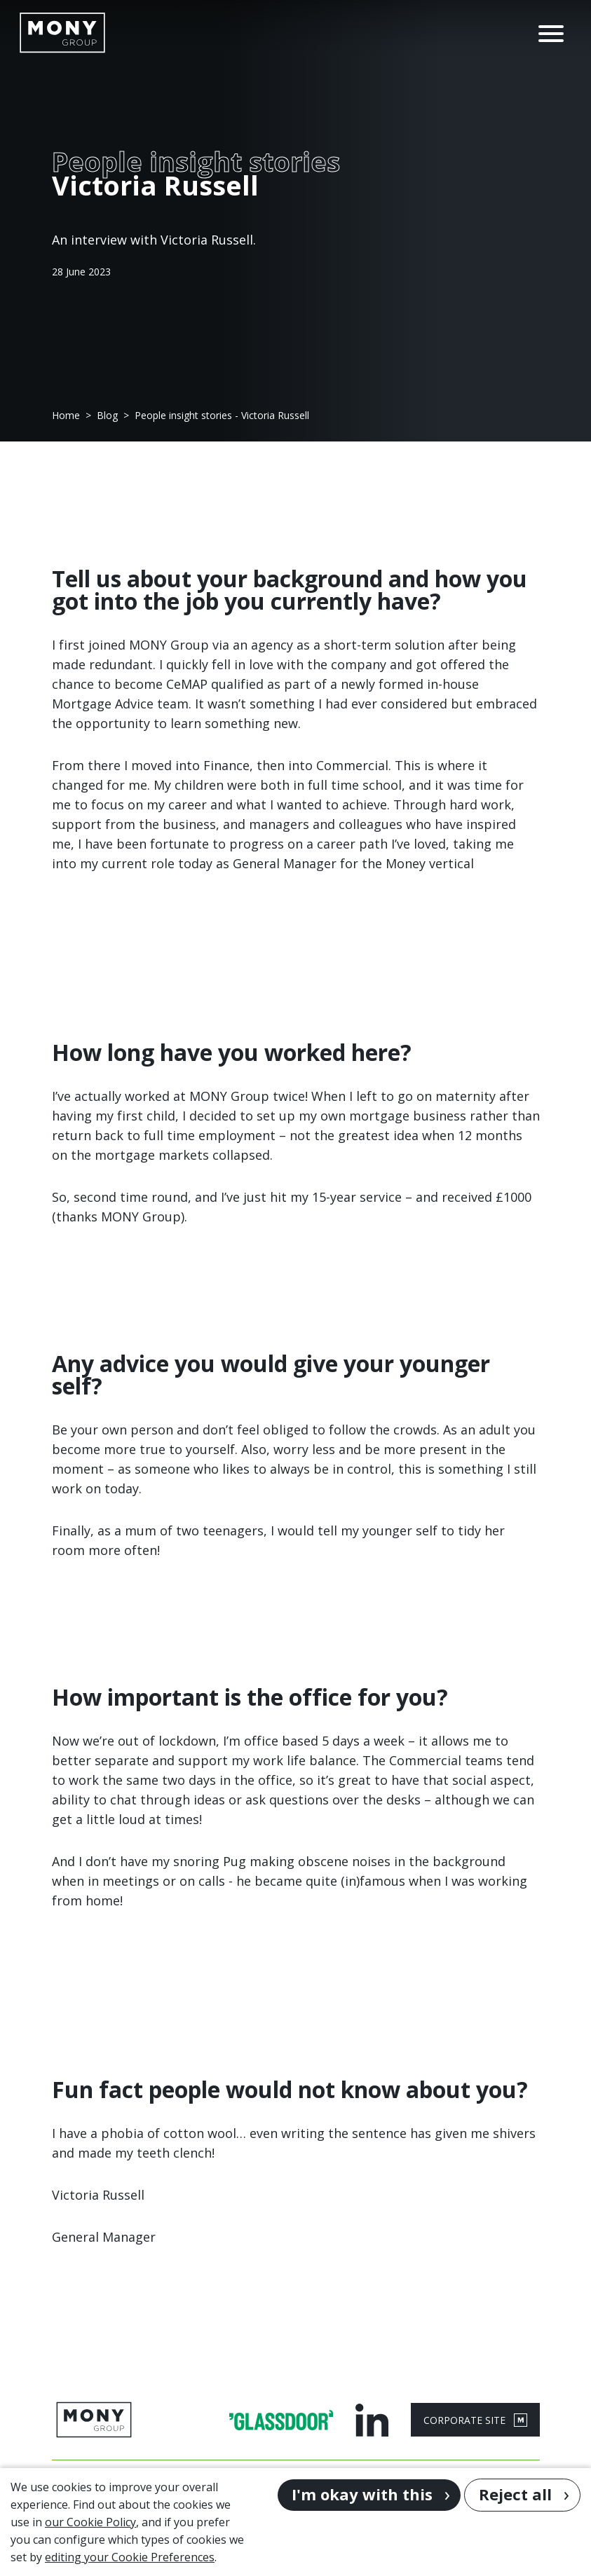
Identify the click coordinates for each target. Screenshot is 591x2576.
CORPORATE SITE (475, 2420)
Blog (107, 415)
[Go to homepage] (62, 32)
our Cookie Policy (90, 2522)
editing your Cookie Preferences (130, 2557)
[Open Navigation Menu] (551, 32)
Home (66, 415)
